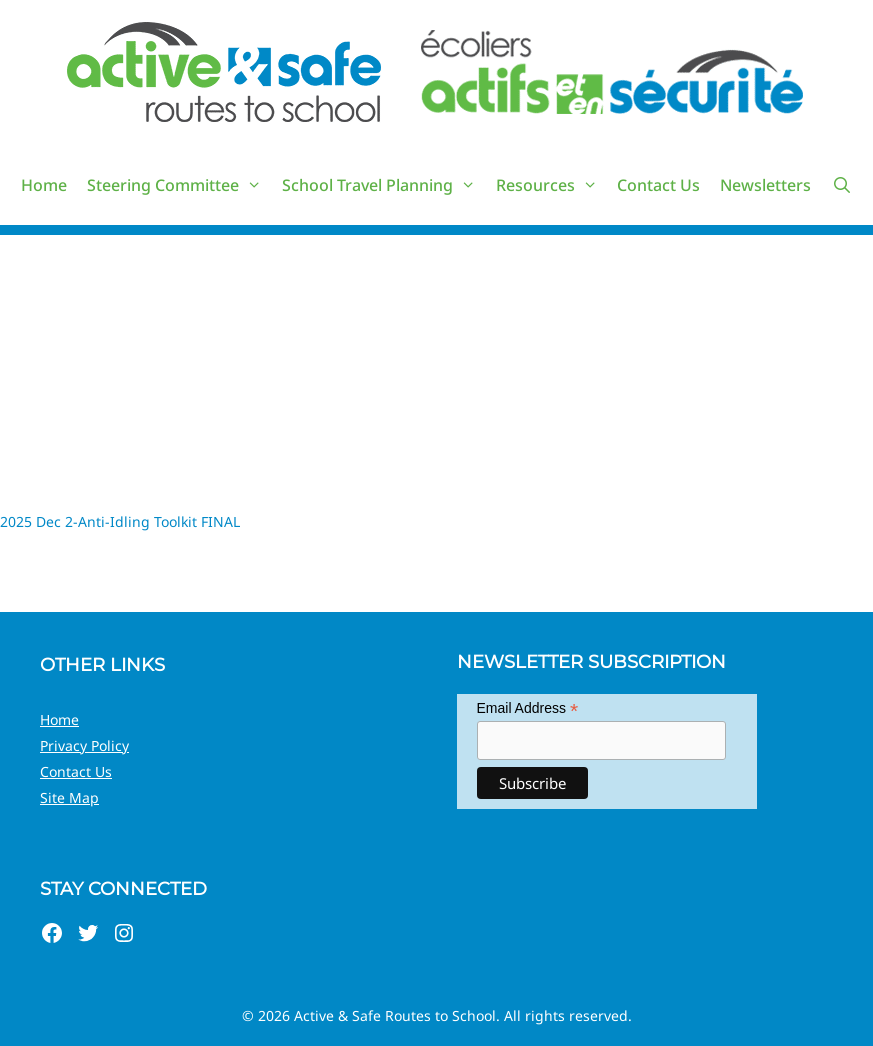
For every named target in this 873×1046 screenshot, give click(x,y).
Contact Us (658, 185)
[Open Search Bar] (841, 185)
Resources (552, 185)
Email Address (528, 708)
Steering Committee (179, 185)
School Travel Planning (384, 185)
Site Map (69, 797)
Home (44, 185)
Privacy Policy (84, 745)
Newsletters (765, 185)
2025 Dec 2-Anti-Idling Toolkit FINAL (120, 521)
